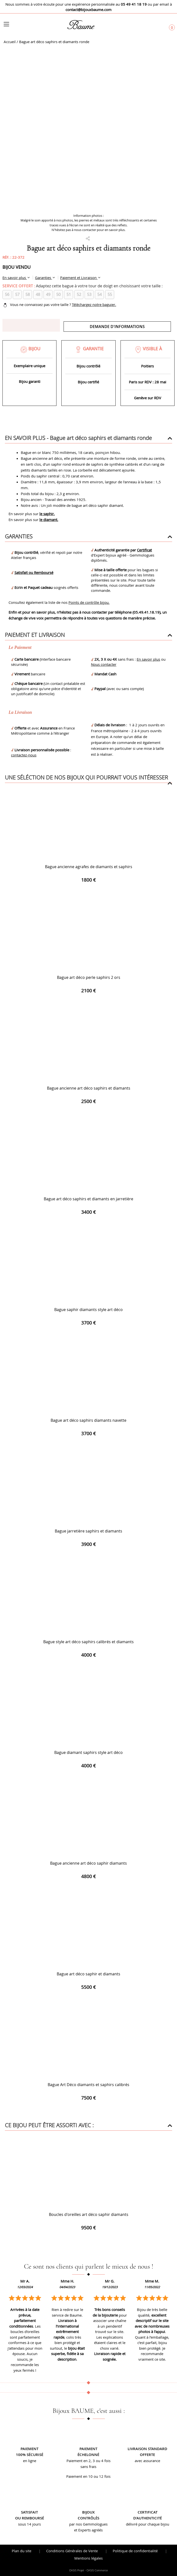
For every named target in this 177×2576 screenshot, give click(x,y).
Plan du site (21, 2550)
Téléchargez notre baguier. (94, 304)
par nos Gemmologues (88, 2524)
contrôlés (88, 2518)
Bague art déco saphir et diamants (88, 1974)
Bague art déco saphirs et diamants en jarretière (88, 1199)
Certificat (144, 549)
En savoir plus (14, 277)
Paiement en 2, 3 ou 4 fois (88, 2460)
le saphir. (47, 513)
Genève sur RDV (147, 397)
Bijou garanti (29, 381)
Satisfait (29, 2512)
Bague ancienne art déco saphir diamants (88, 1863)
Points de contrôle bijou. (89, 602)
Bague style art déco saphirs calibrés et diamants (88, 1641)
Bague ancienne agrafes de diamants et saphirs (88, 866)
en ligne (29, 2460)
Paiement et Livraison (79, 277)
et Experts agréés (88, 2529)
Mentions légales (88, 2558)
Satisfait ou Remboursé (33, 572)
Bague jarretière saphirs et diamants (88, 1531)
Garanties (43, 277)
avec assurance (147, 2460)
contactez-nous (23, 755)
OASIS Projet (76, 2570)
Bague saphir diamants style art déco (88, 1309)
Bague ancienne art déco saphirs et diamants (88, 1088)
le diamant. (48, 519)
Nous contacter (103, 664)
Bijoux (88, 2512)
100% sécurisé (29, 2454)
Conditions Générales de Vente (72, 2550)
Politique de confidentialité (135, 2550)
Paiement (29, 2448)
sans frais (88, 2466)
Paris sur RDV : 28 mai (147, 381)
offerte (147, 2454)
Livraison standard (147, 2448)
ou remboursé (29, 2518)
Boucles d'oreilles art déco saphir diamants (88, 2214)
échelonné (88, 2454)
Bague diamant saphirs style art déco (88, 1752)
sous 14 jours (29, 2524)
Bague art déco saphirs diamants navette (88, 1420)
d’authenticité (147, 2518)
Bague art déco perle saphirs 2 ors (88, 977)
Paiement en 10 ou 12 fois (88, 2476)
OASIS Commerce (97, 2570)
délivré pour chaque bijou (147, 2524)
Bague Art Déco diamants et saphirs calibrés (88, 2084)
